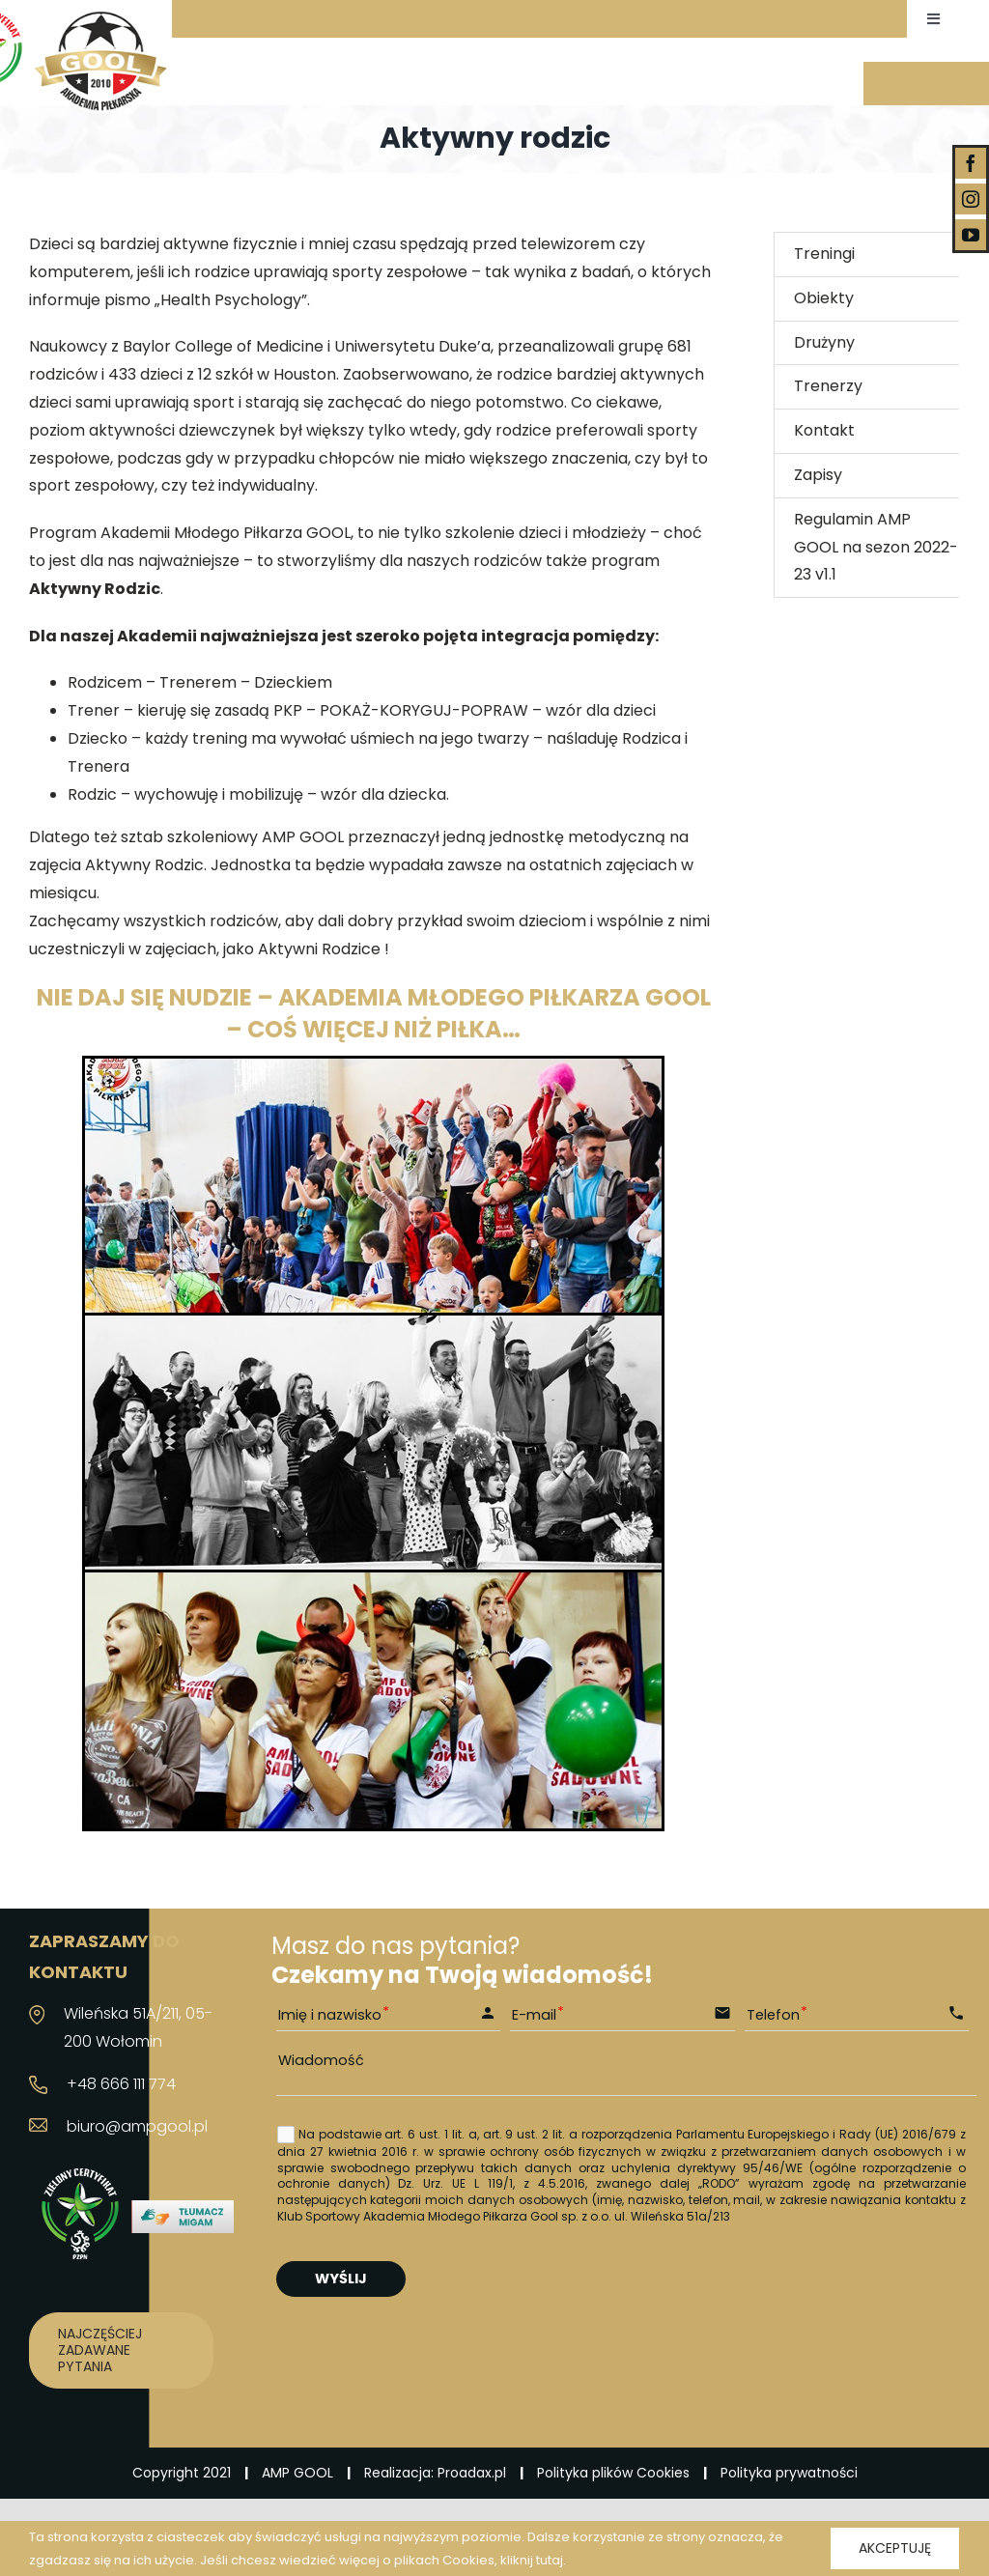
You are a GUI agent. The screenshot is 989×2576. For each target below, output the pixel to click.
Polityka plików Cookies (613, 2472)
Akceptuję (895, 2548)
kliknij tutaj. (533, 2560)
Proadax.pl (472, 2472)
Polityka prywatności (789, 2472)
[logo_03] (100, 17)
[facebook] (970, 163)
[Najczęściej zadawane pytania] (121, 2350)
